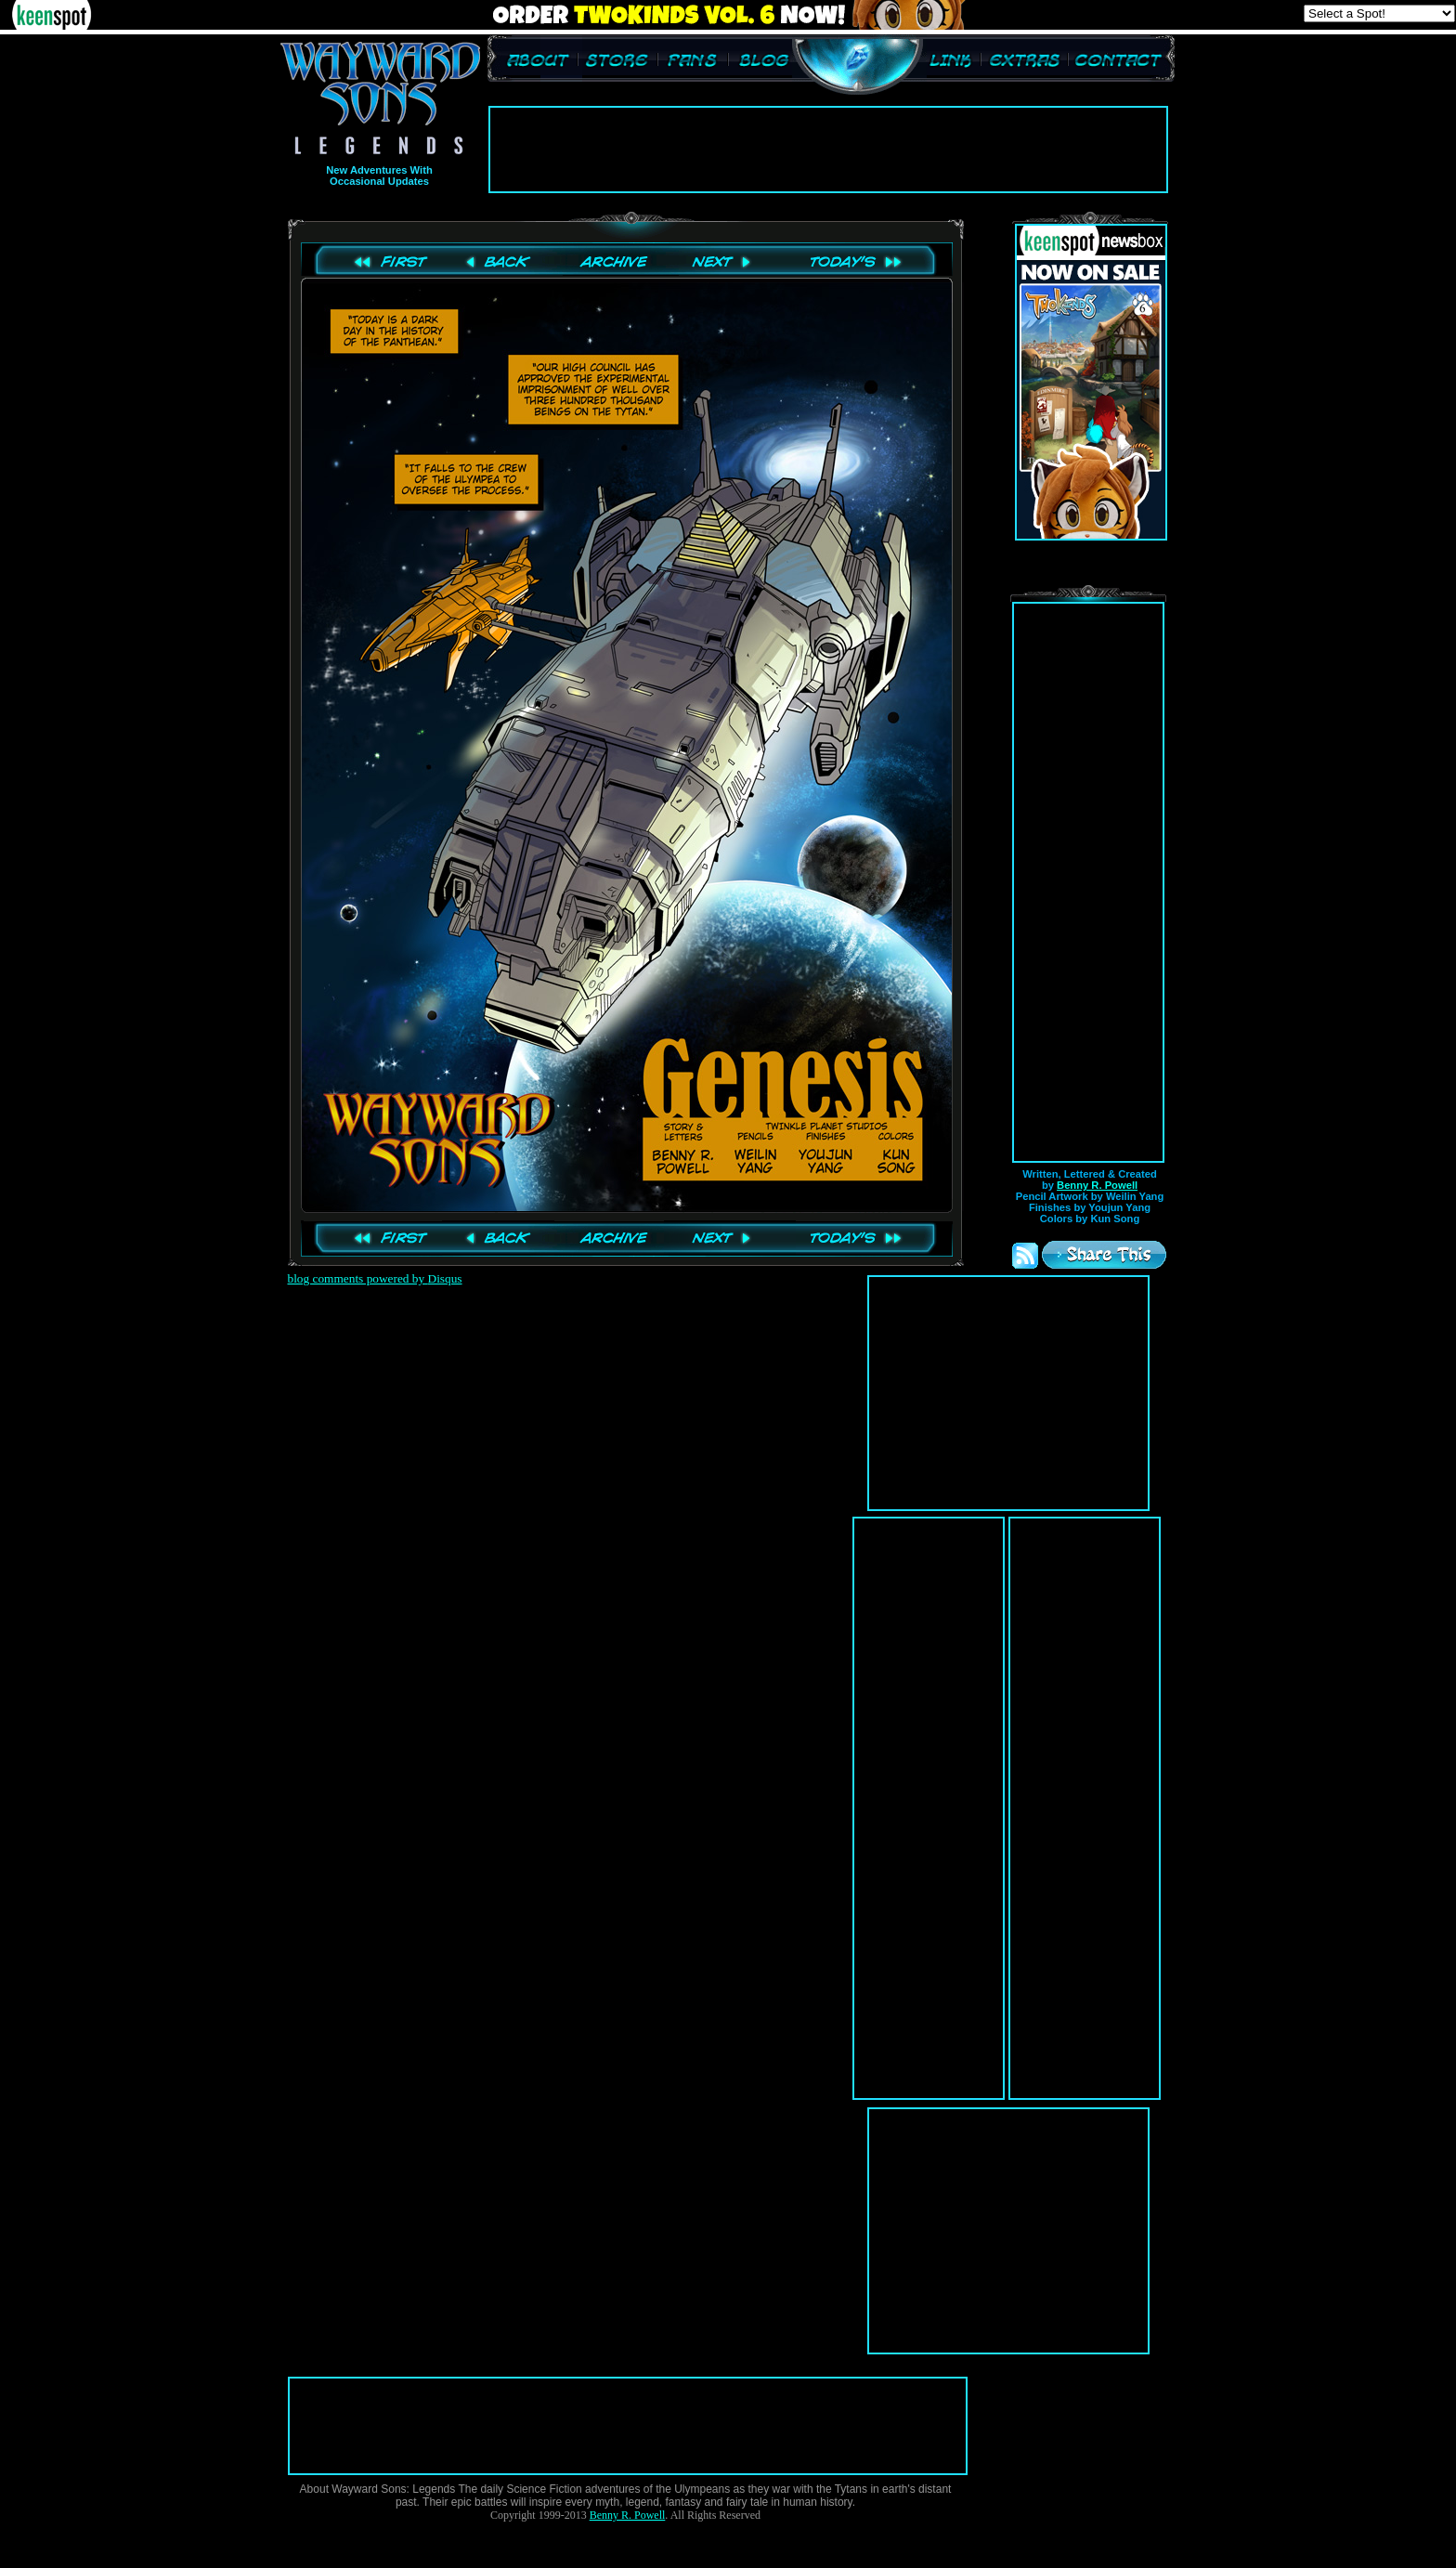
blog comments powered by (375, 1278)
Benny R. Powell (1097, 1185)
